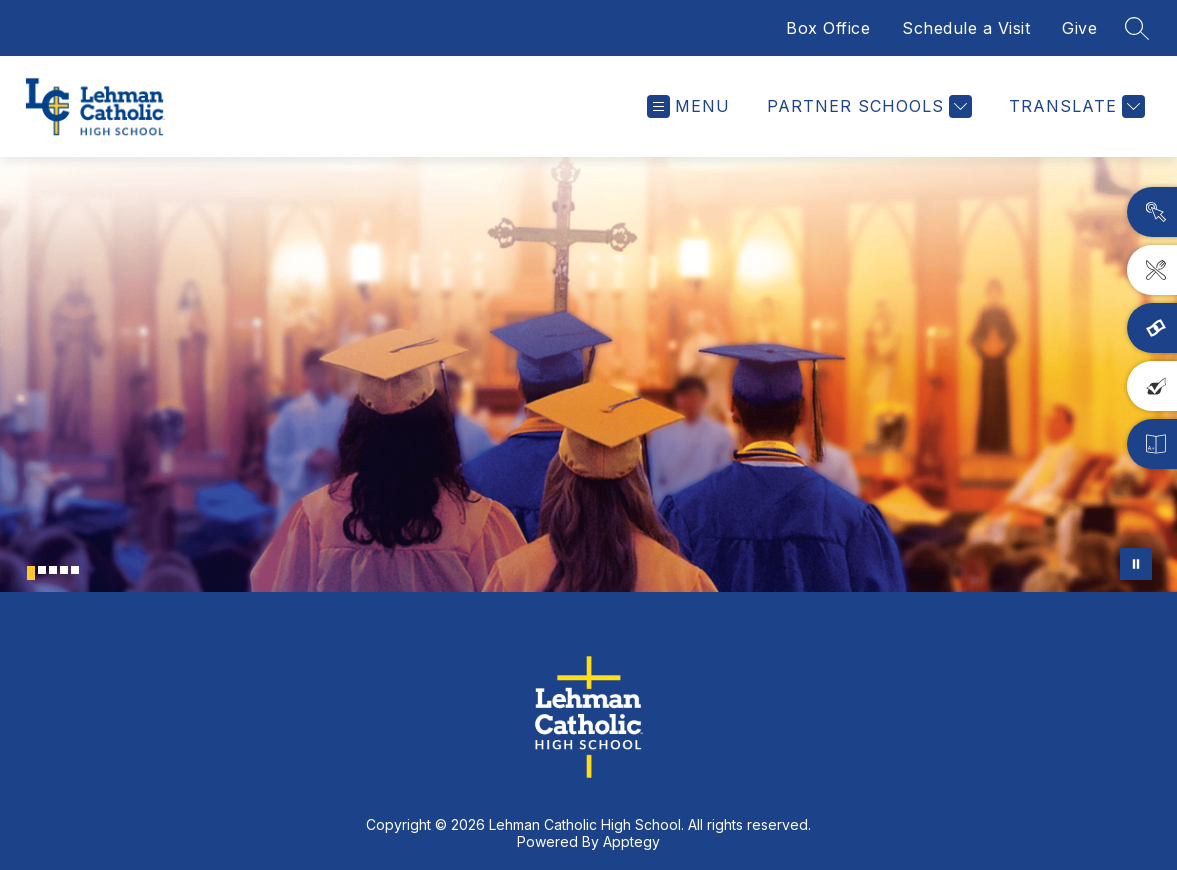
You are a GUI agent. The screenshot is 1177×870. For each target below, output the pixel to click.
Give (1079, 28)
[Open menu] (688, 106)
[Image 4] (64, 570)
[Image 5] (75, 570)
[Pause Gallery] (1136, 564)
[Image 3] (53, 570)
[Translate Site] (1074, 106)
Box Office (828, 28)
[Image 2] (42, 570)
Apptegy (631, 841)
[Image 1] (31, 573)
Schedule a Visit (966, 28)
